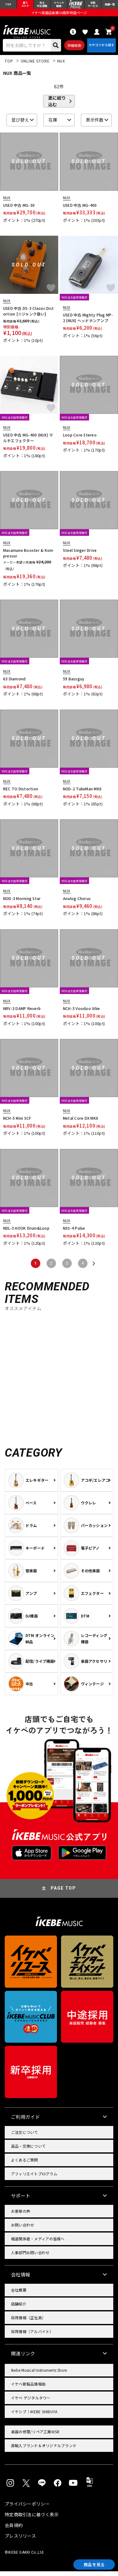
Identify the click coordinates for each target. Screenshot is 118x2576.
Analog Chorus (77, 903)
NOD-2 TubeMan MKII (82, 793)
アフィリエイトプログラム (34, 2178)
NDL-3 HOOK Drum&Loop (26, 1232)
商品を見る (90, 2563)
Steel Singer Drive (80, 555)
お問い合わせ (22, 2229)
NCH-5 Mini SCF (17, 1123)
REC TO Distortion (20, 793)
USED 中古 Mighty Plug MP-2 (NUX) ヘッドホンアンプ (88, 322)
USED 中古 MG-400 (80, 209)
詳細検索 (72, 48)
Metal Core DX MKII (80, 1123)
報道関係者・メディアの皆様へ (38, 2243)
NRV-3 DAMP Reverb (22, 1013)
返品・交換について (28, 2150)
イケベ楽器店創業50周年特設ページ (59, 14)
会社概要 (18, 2294)
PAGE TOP (63, 1893)
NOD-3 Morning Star (22, 903)
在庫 (52, 125)
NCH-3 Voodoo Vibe (81, 1013)
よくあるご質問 (24, 2164)
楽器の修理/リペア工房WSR (35, 2436)
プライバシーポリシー (27, 2508)
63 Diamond (14, 683)
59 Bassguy (73, 683)
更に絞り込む (57, 106)
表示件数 (95, 125)
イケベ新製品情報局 (28, 2388)
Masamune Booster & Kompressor (28, 557)
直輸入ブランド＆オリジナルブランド (43, 2450)
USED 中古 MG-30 (19, 209)
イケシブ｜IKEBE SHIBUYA (34, 2416)
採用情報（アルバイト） (32, 2336)
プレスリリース (20, 2540)
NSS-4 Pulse (74, 1232)
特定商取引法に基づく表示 (32, 2519)
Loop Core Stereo (80, 439)
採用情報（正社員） (28, 2322)
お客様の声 (20, 2215)
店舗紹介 (18, 2308)
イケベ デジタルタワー (31, 2402)
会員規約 (14, 2530)
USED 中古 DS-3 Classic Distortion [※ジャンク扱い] (28, 315)
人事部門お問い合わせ (30, 2257)
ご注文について (24, 2136)
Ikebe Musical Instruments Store (39, 2374)
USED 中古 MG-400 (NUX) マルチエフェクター (28, 442)
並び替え (20, 125)
